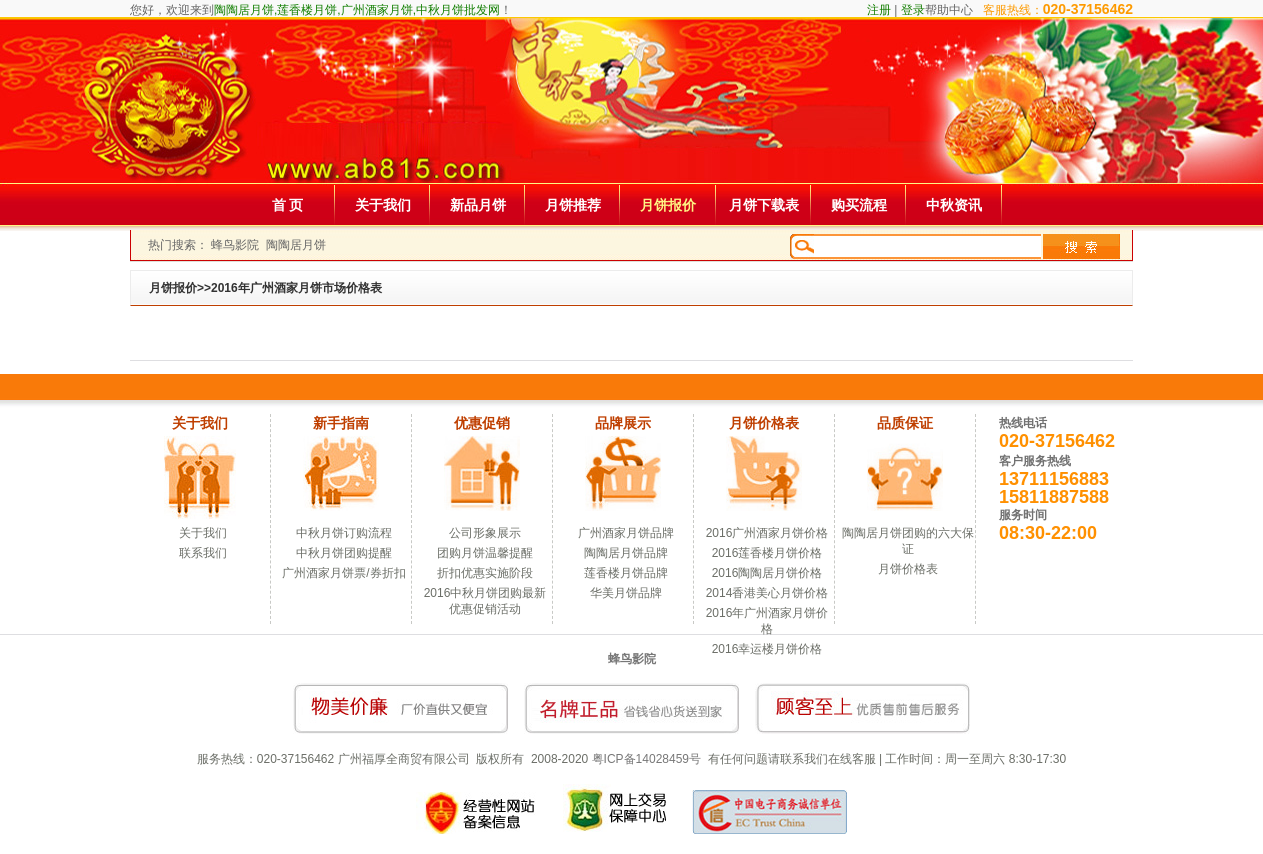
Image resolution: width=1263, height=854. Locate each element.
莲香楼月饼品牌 (626, 573)
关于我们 (383, 205)
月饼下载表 (764, 205)
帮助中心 (949, 10)
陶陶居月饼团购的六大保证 (908, 541)
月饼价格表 (908, 569)
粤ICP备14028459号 (646, 759)
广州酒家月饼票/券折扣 (343, 573)
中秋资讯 (954, 205)
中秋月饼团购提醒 (344, 553)
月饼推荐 (573, 205)
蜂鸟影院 (235, 245)
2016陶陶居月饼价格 (767, 573)
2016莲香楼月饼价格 (767, 553)
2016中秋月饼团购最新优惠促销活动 (485, 601)
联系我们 (203, 553)
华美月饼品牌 (626, 593)
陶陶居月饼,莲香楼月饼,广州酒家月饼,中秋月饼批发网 (357, 10)
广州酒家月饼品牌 (626, 533)
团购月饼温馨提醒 (485, 553)
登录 (913, 10)
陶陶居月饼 (296, 245)
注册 (879, 10)
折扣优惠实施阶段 (485, 573)
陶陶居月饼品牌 (626, 553)
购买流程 (859, 205)
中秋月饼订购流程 (344, 533)
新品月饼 (478, 205)
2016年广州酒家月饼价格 (767, 621)
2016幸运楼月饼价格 (767, 649)
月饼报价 (668, 205)
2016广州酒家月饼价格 (767, 533)
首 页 (288, 205)
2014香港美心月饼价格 (767, 593)
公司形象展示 (485, 533)
